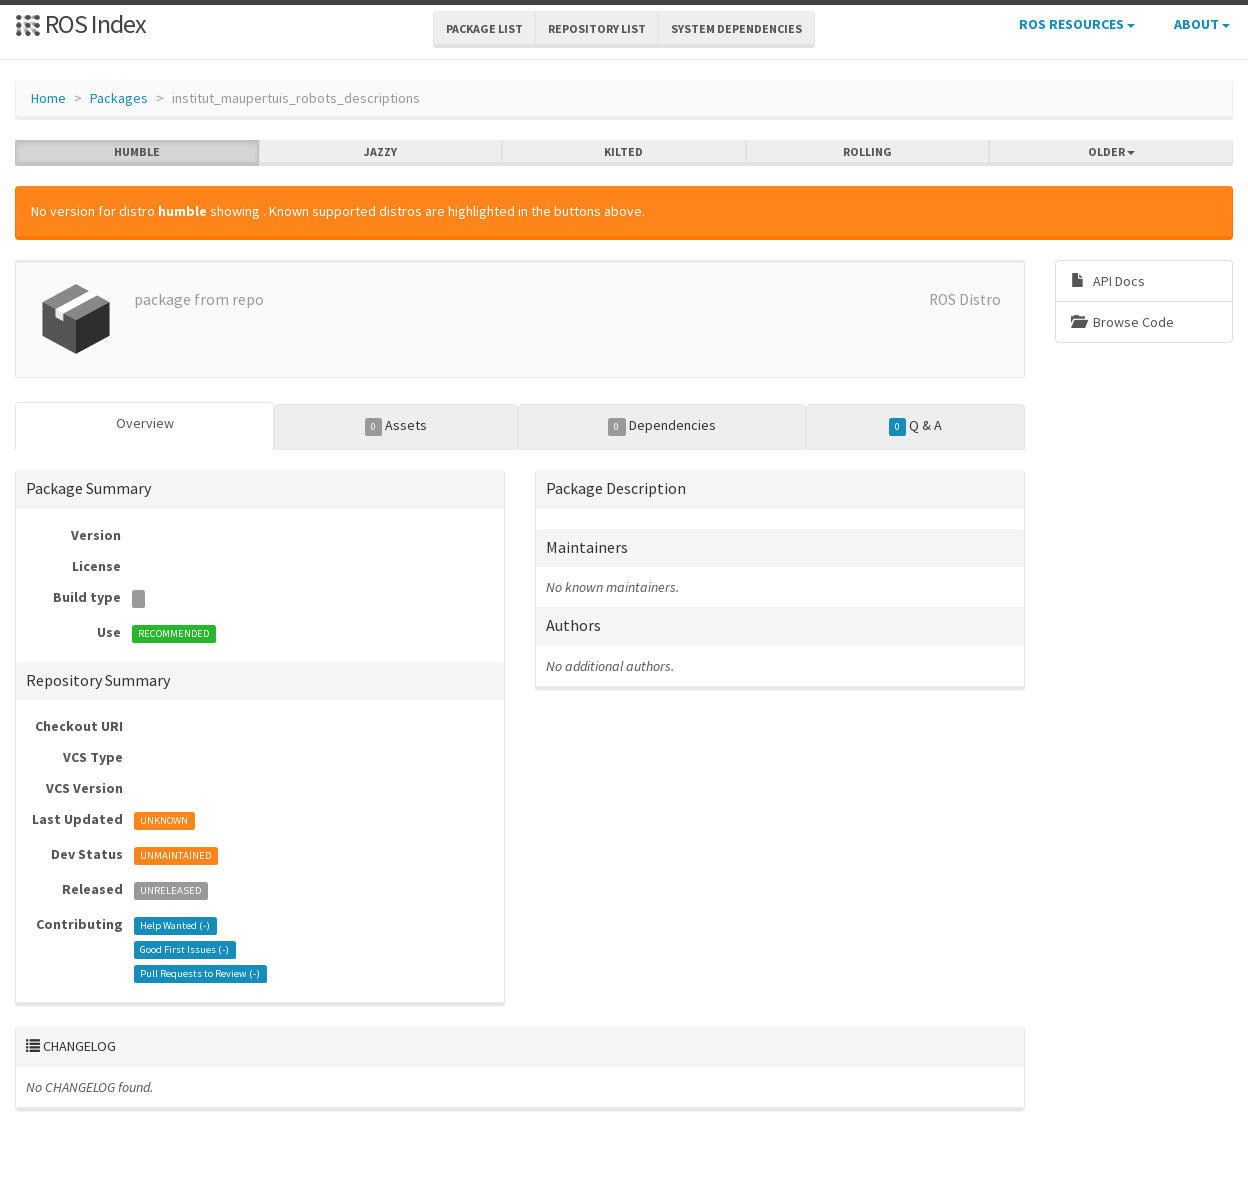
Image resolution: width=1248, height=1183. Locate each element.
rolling (867, 152)
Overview (145, 423)
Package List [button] (484, 28)
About (1202, 24)
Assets (396, 426)
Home (48, 98)
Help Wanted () (175, 925)
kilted (623, 152)
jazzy (380, 152)
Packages (119, 98)
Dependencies (662, 426)
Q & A (916, 426)
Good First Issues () (184, 949)
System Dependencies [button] (736, 28)
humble (137, 152)
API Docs (1108, 281)
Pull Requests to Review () (200, 973)
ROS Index (80, 23)
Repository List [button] (597, 28)
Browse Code (1122, 322)
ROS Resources (1077, 24)
